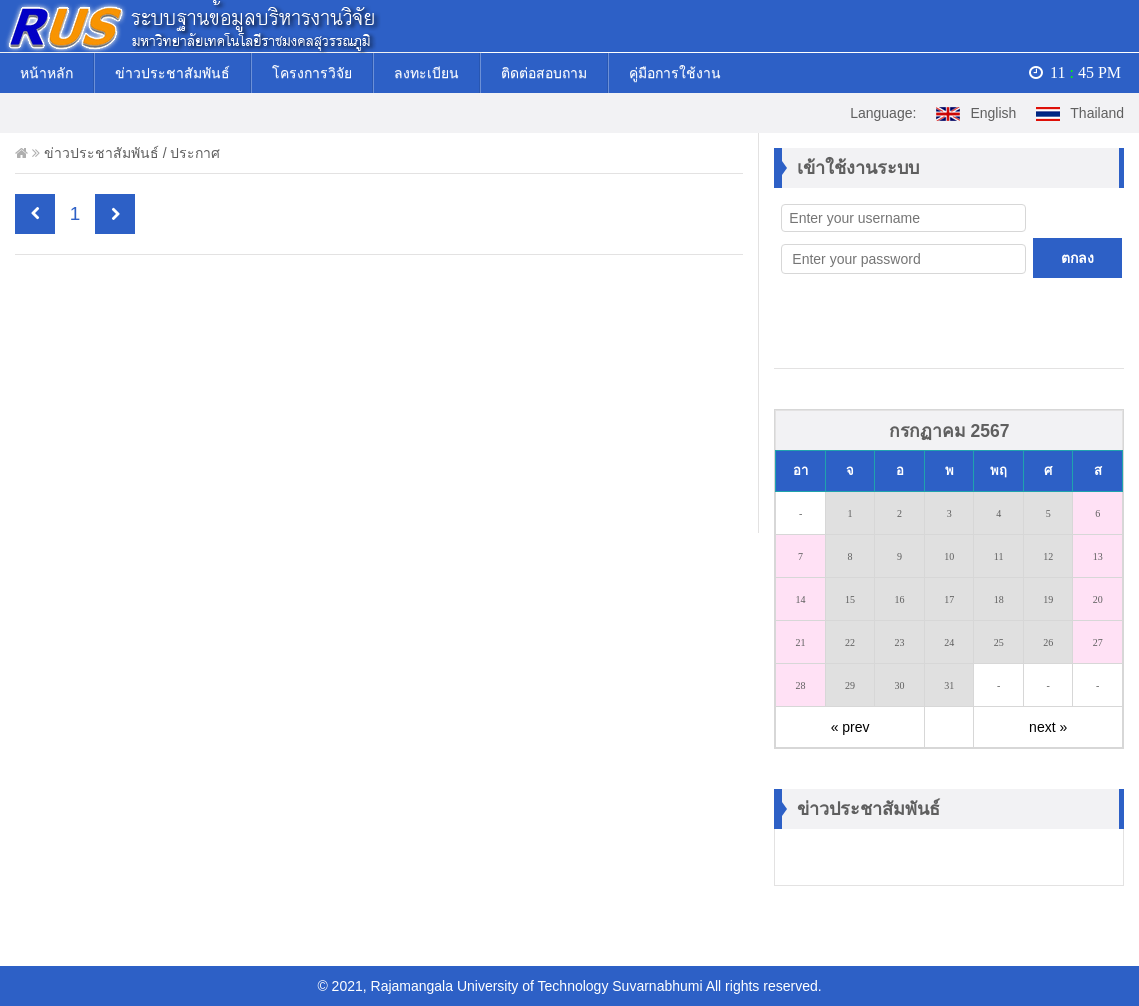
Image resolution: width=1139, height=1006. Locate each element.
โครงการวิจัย (312, 73)
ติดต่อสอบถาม (544, 73)
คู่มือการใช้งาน (675, 73)
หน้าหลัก (46, 73)
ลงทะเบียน (426, 73)
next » (1048, 727)
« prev (850, 727)
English (976, 113)
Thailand (1080, 113)
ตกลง (1077, 258)
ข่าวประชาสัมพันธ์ (172, 73)
